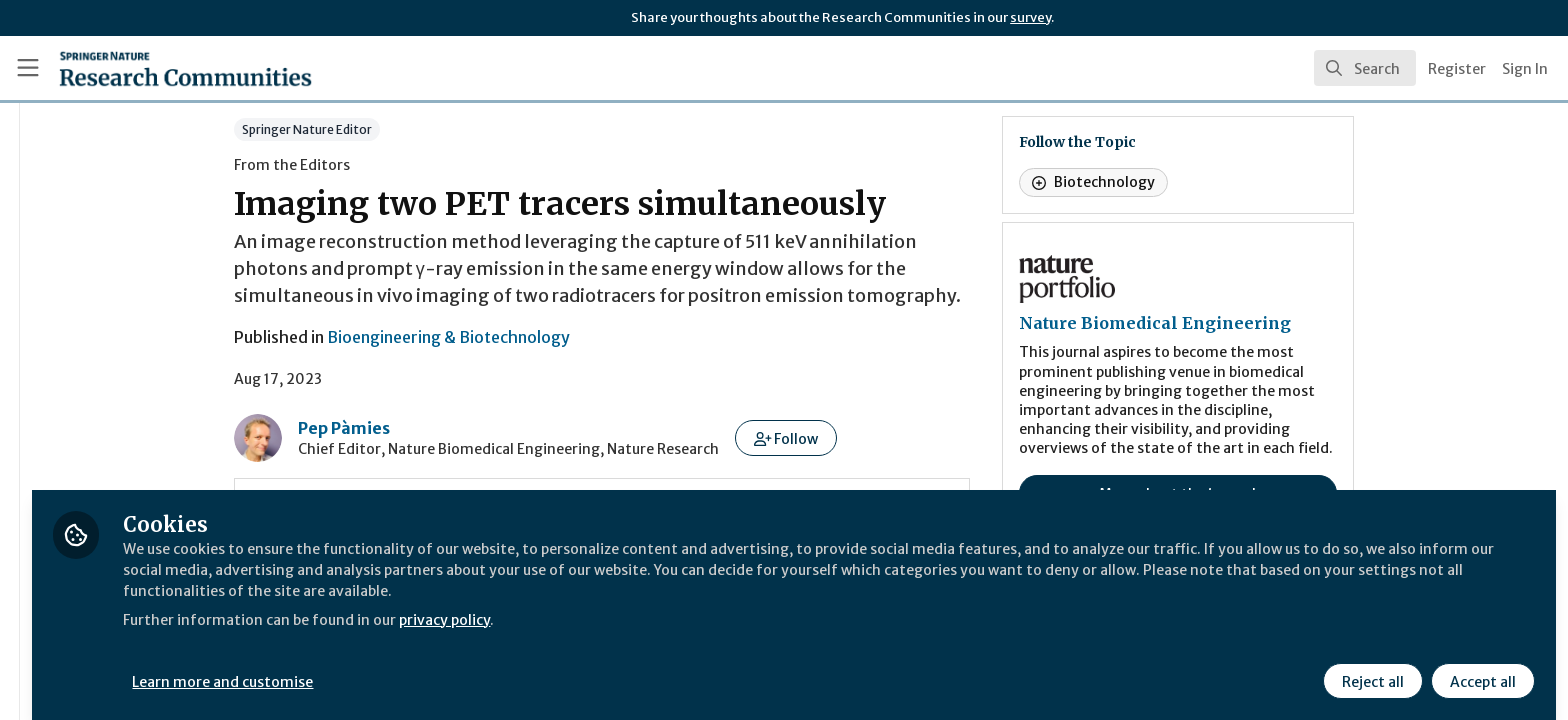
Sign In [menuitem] (1525, 69)
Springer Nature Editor (425, 129)
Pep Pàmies (462, 428)
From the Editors (410, 165)
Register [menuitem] (1457, 69)
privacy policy (712, 604)
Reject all (1370, 667)
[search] (1365, 68)
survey (1030, 17)
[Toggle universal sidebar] (28, 68)
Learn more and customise (461, 667)
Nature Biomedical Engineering (1273, 323)
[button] (904, 438)
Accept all (1480, 667)
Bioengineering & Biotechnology (566, 337)
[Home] (161, 68)
